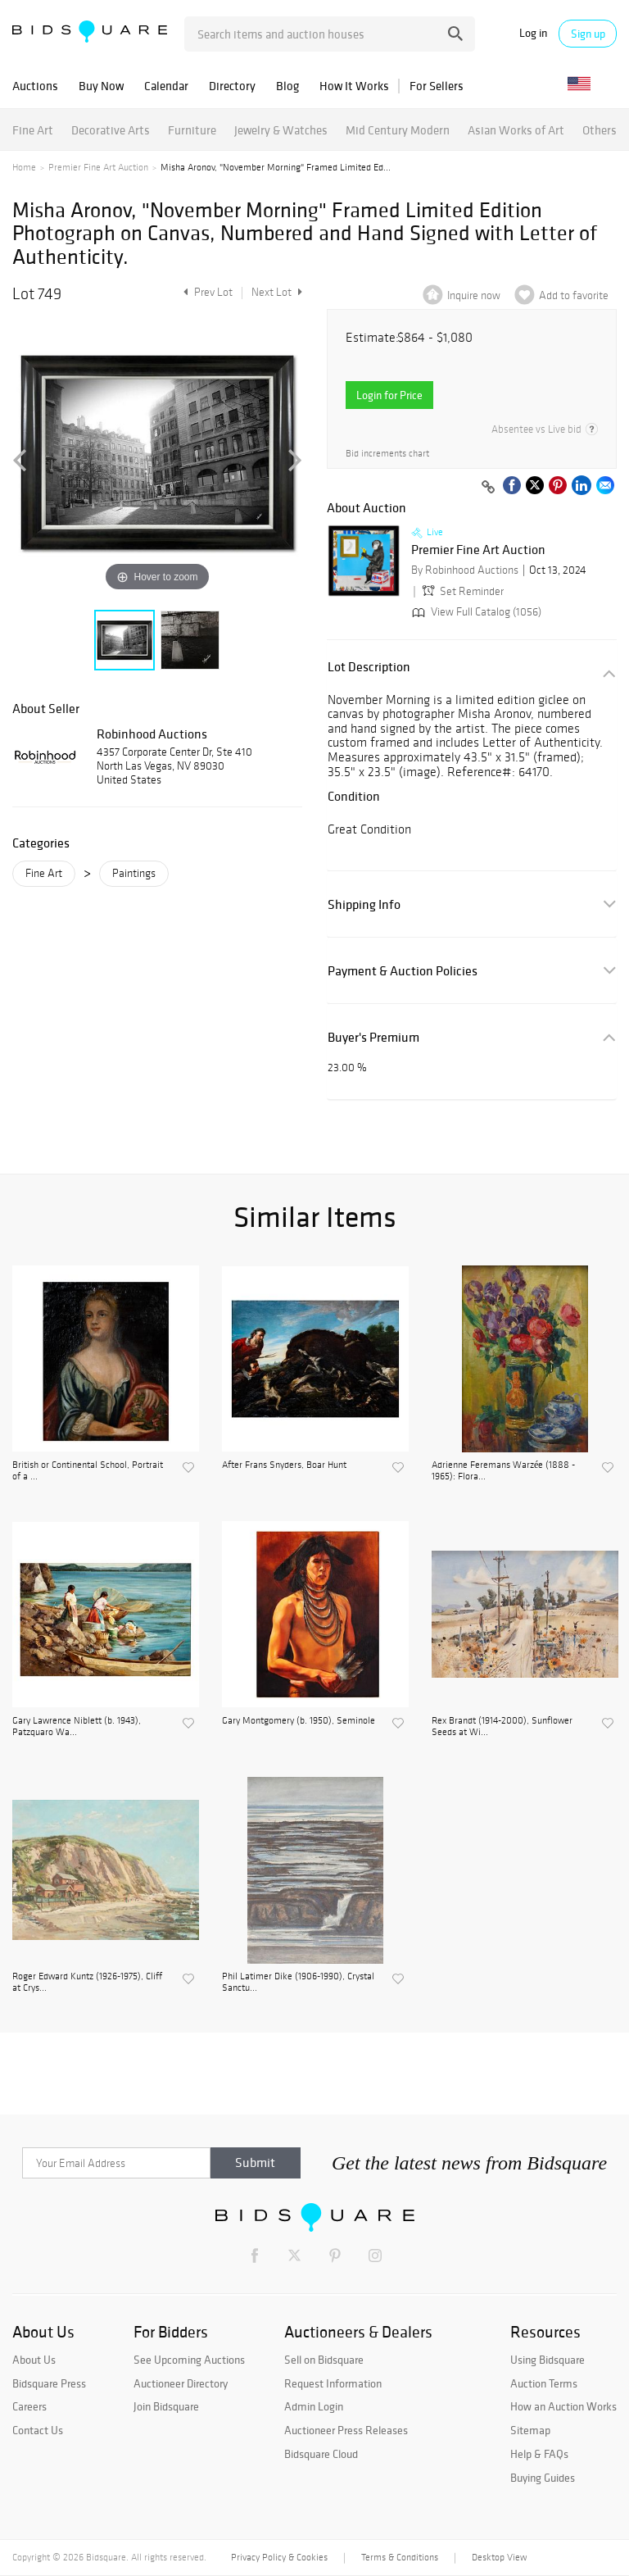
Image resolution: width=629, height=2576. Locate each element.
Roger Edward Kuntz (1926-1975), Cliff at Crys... (87, 1981)
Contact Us (37, 2430)
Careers (29, 2406)
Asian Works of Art (516, 130)
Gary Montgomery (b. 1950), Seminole (298, 1720)
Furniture (192, 130)
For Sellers (437, 85)
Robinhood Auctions (152, 733)
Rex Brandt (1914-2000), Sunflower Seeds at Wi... (502, 1726)
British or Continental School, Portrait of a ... (87, 1470)
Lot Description (369, 667)
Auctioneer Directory (180, 2383)
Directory (232, 85)
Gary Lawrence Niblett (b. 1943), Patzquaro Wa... (76, 1726)
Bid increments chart (387, 453)
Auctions (35, 85)
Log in (533, 33)
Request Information (333, 2383)
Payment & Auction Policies (402, 971)
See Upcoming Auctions (189, 2359)
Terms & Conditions (399, 2557)
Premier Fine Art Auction (98, 167)
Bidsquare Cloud (321, 2454)
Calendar (166, 85)
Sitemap (530, 2430)
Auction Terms (543, 2383)
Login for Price (389, 395)
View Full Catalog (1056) (475, 612)
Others (599, 130)
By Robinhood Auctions (464, 570)
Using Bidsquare (547, 2359)
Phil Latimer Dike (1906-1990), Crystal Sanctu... (298, 1981)
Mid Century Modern (398, 130)
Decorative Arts (110, 130)
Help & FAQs (539, 2454)
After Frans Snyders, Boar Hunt (284, 1464)
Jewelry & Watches (281, 130)
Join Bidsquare (166, 2406)
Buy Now (101, 85)
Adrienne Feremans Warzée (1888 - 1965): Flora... (503, 1470)
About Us (34, 2359)
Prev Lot (206, 292)
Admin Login (313, 2406)
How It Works (354, 85)
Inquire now (473, 295)
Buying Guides (542, 2477)
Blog (287, 85)
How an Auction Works (563, 2406)
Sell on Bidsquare (324, 2359)
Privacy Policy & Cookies (279, 2557)
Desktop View (499, 2557)
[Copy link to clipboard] (488, 487)
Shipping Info (364, 904)
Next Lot (276, 292)
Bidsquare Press (49, 2383)
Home (24, 167)
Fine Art (32, 130)
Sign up (588, 33)
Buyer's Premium (373, 1037)
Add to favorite (574, 295)
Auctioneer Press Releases (346, 2430)
